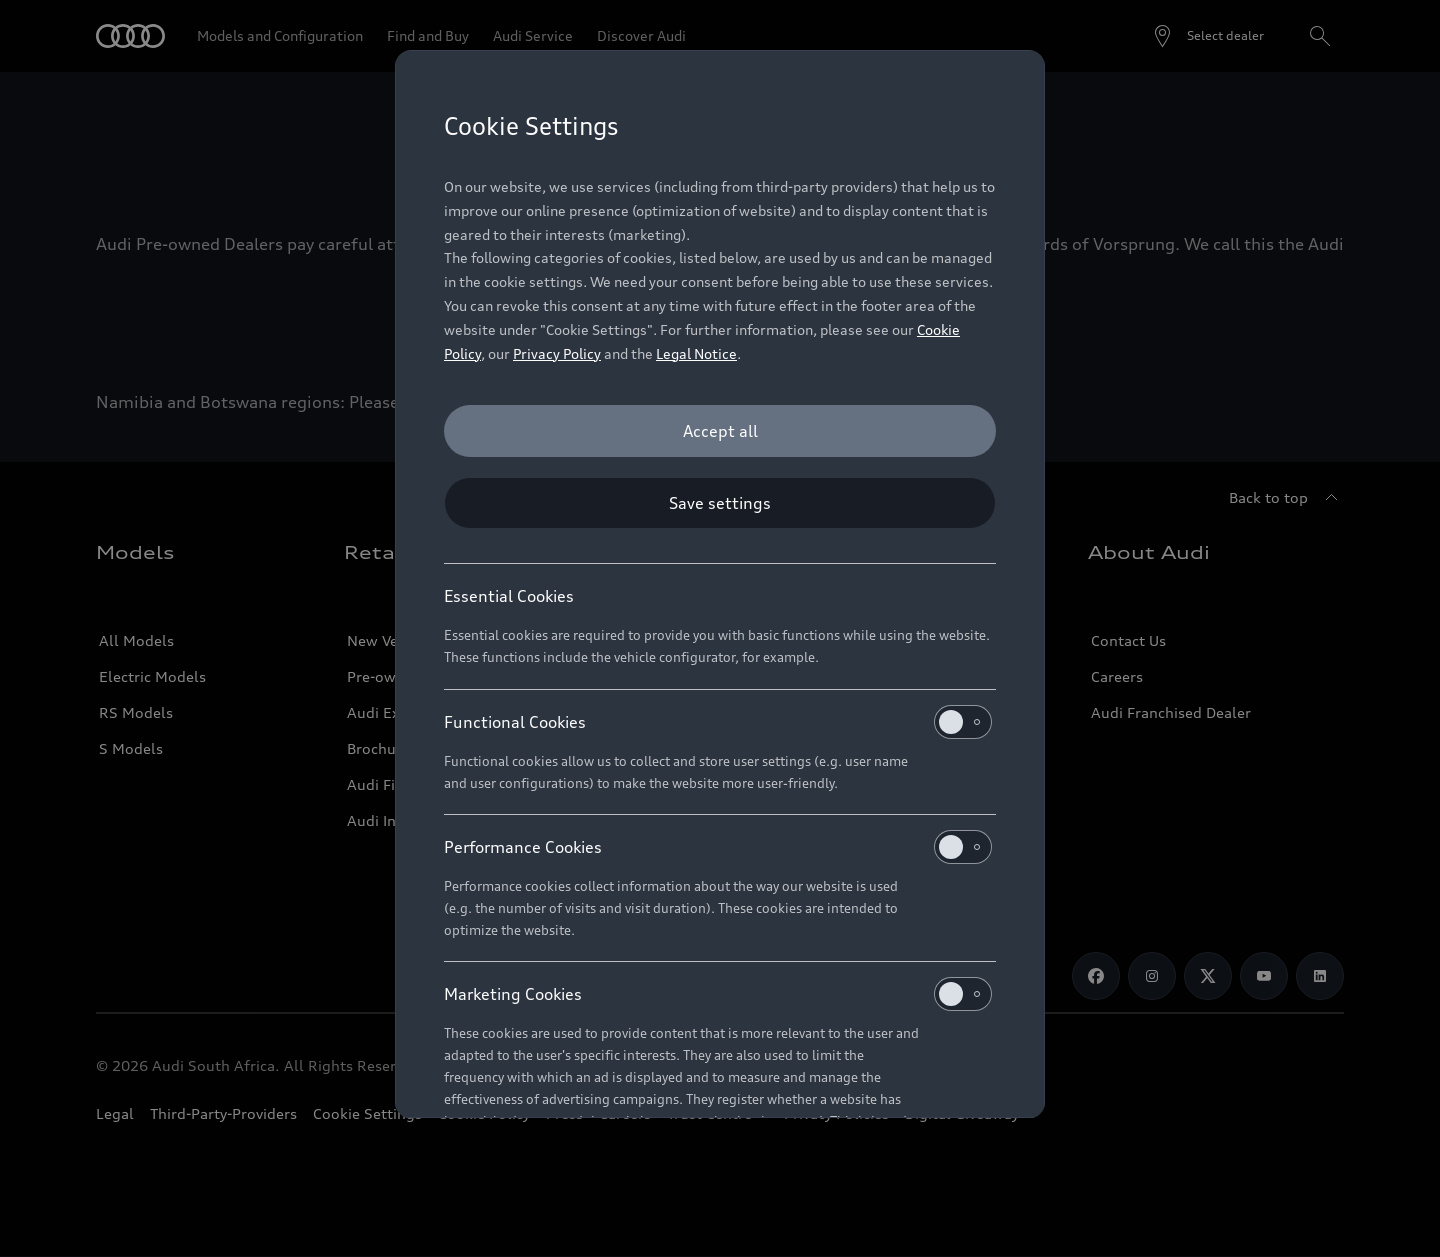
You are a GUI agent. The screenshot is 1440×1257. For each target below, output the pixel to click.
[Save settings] (720, 503)
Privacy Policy (557, 353)
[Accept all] (720, 431)
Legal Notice (696, 353)
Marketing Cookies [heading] (718, 994)
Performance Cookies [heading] (718, 847)
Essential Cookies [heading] (509, 596)
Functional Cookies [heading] (718, 722)
